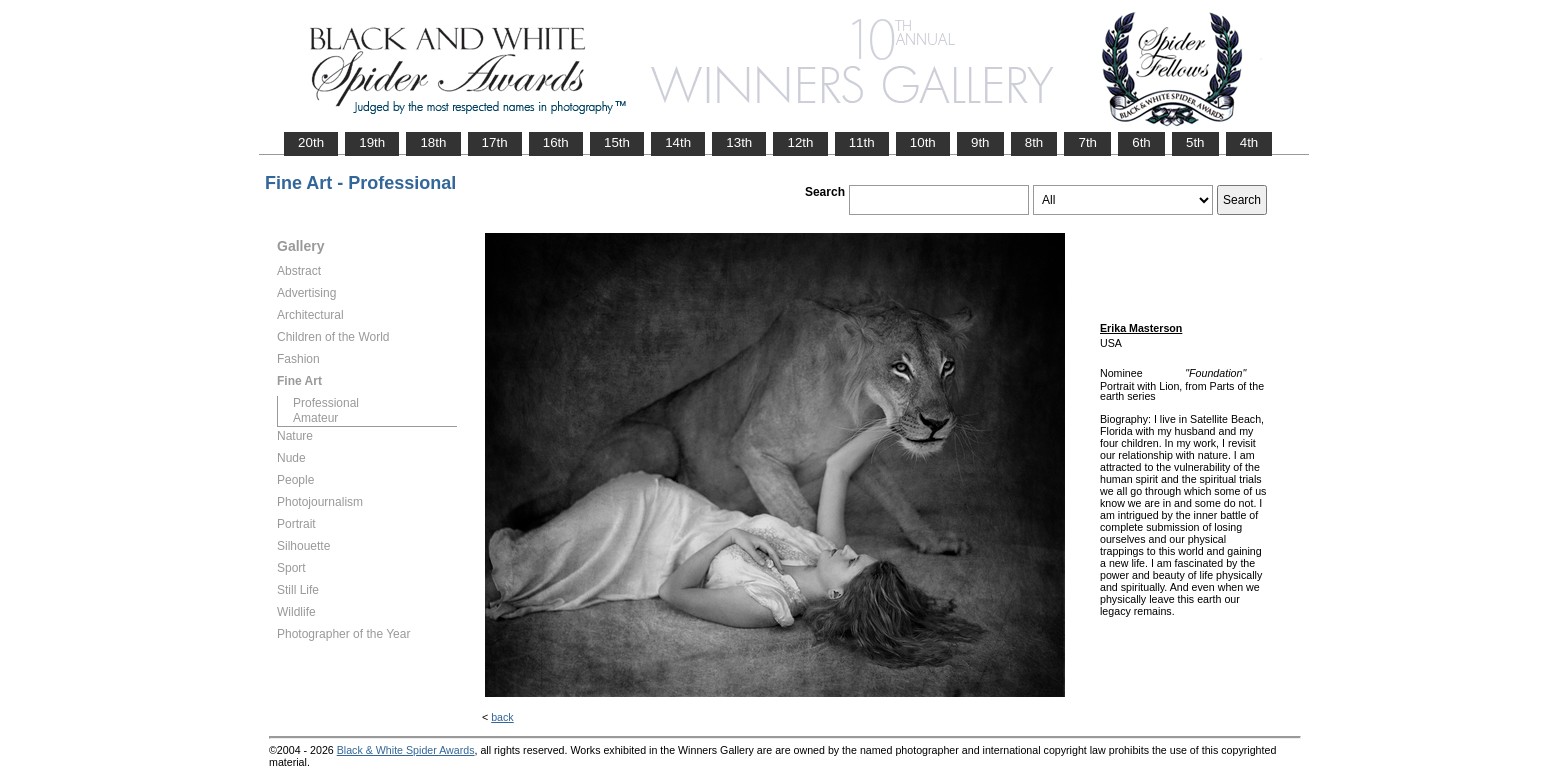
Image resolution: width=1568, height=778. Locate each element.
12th (800, 142)
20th (311, 142)
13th (739, 142)
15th (617, 142)
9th (980, 142)
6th (1141, 142)
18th (433, 142)
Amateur (315, 418)
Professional (326, 403)
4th (1249, 142)
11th (862, 142)
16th (556, 142)
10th (923, 142)
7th (1087, 142)
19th (372, 142)
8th (1034, 142)
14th (678, 142)
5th (1195, 142)
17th (495, 142)
